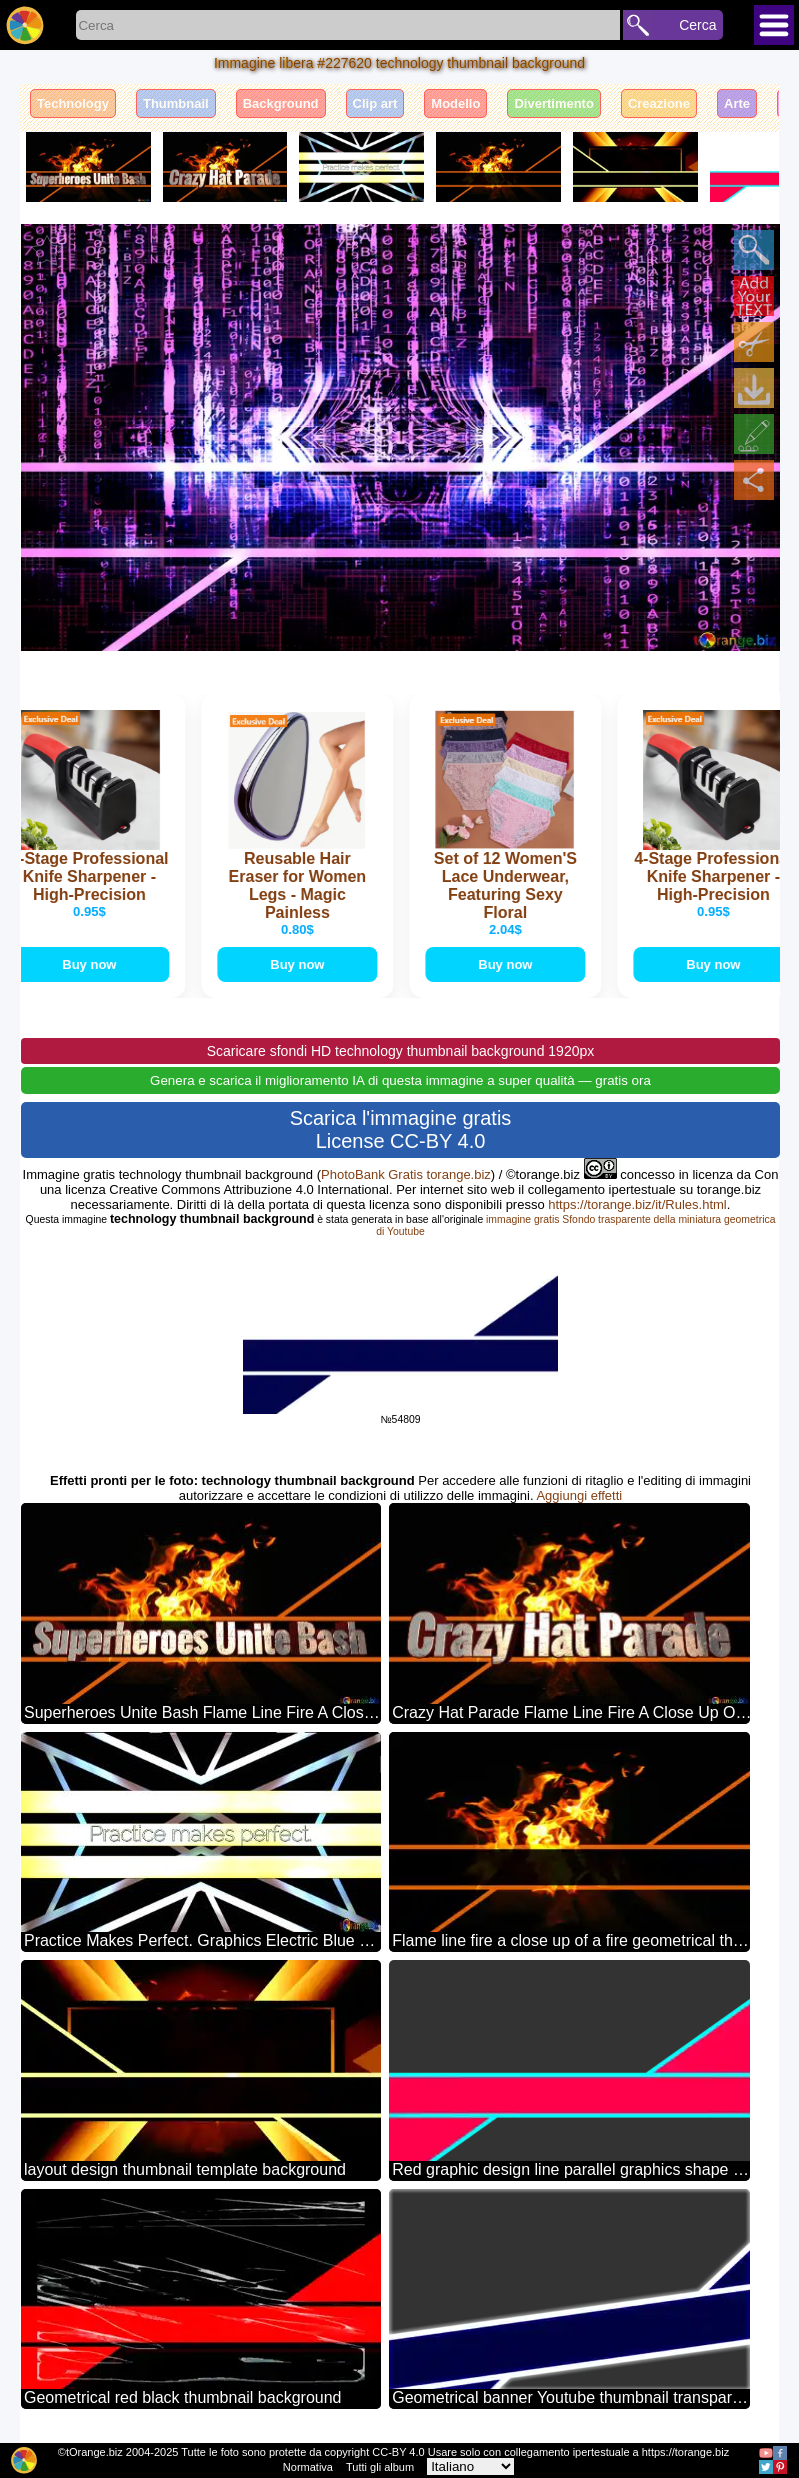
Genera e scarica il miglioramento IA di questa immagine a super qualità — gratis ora (400, 1080)
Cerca (697, 25)
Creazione (659, 103)
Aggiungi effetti (579, 1495)
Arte (737, 103)
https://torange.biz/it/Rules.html (637, 1204)
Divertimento (553, 103)
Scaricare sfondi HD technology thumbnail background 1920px (401, 1051)
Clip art (375, 103)
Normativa (308, 2467)
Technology (73, 103)
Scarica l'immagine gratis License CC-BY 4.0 (401, 1129)
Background (281, 103)
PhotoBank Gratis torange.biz (406, 1174)
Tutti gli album (380, 2467)
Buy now (93, 964)
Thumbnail (176, 103)
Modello (455, 103)
